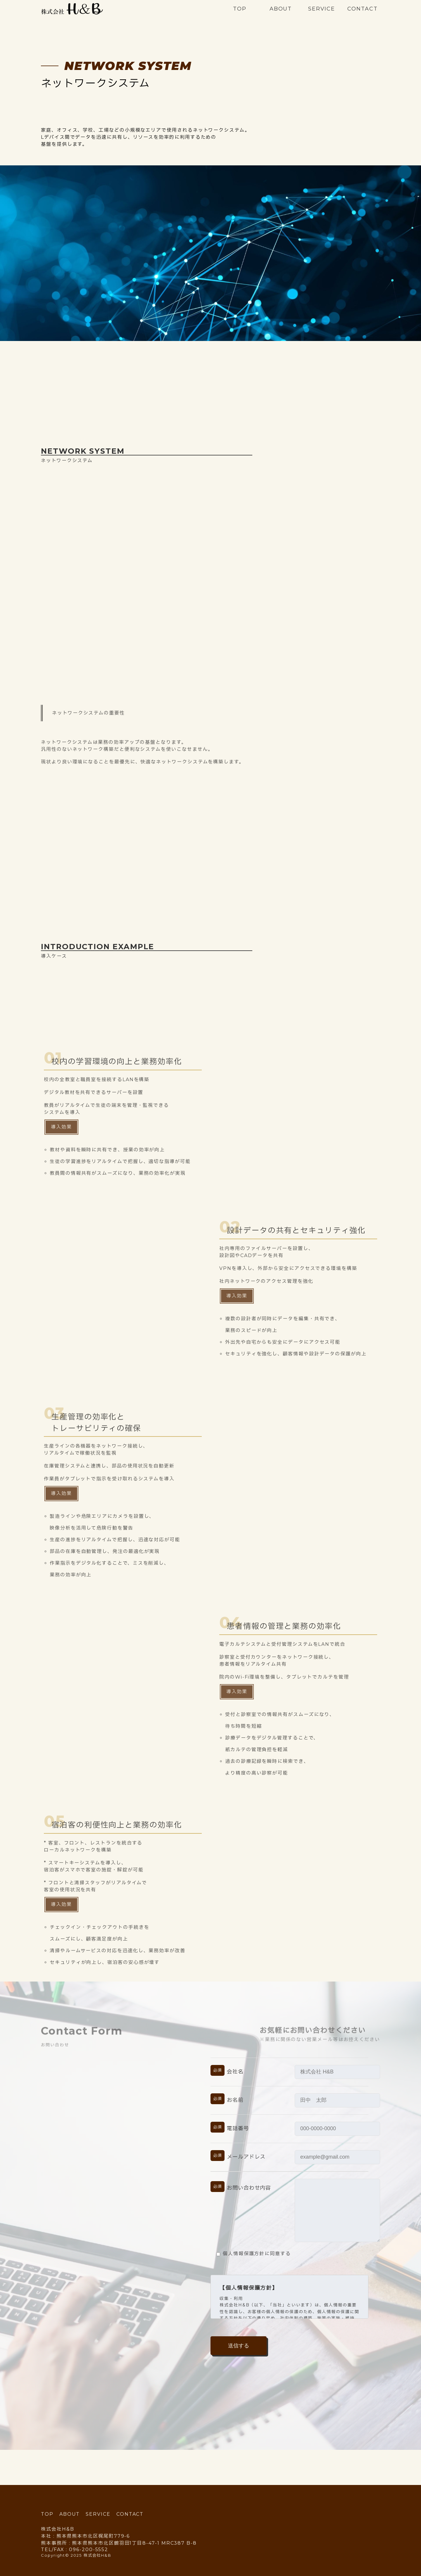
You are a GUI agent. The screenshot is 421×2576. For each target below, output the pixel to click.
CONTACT (362, 9)
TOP (239, 9)
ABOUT (281, 9)
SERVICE (321, 9)
